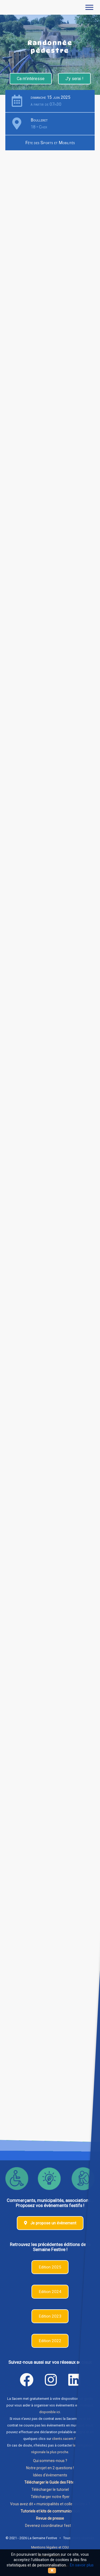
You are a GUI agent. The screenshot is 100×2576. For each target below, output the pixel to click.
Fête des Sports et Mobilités (50, 142)
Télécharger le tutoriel (50, 2489)
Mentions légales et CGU (50, 2547)
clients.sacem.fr (64, 2439)
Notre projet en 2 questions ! (50, 2468)
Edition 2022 (50, 2340)
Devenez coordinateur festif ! (50, 2525)
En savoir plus (82, 2565)
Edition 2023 (50, 2316)
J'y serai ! (74, 78)
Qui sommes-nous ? (50, 2461)
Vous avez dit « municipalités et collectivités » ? (50, 2504)
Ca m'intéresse (31, 78)
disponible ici (49, 2412)
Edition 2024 (50, 2291)
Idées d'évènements (50, 2475)
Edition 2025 (50, 2267)
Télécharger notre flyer (50, 2497)
